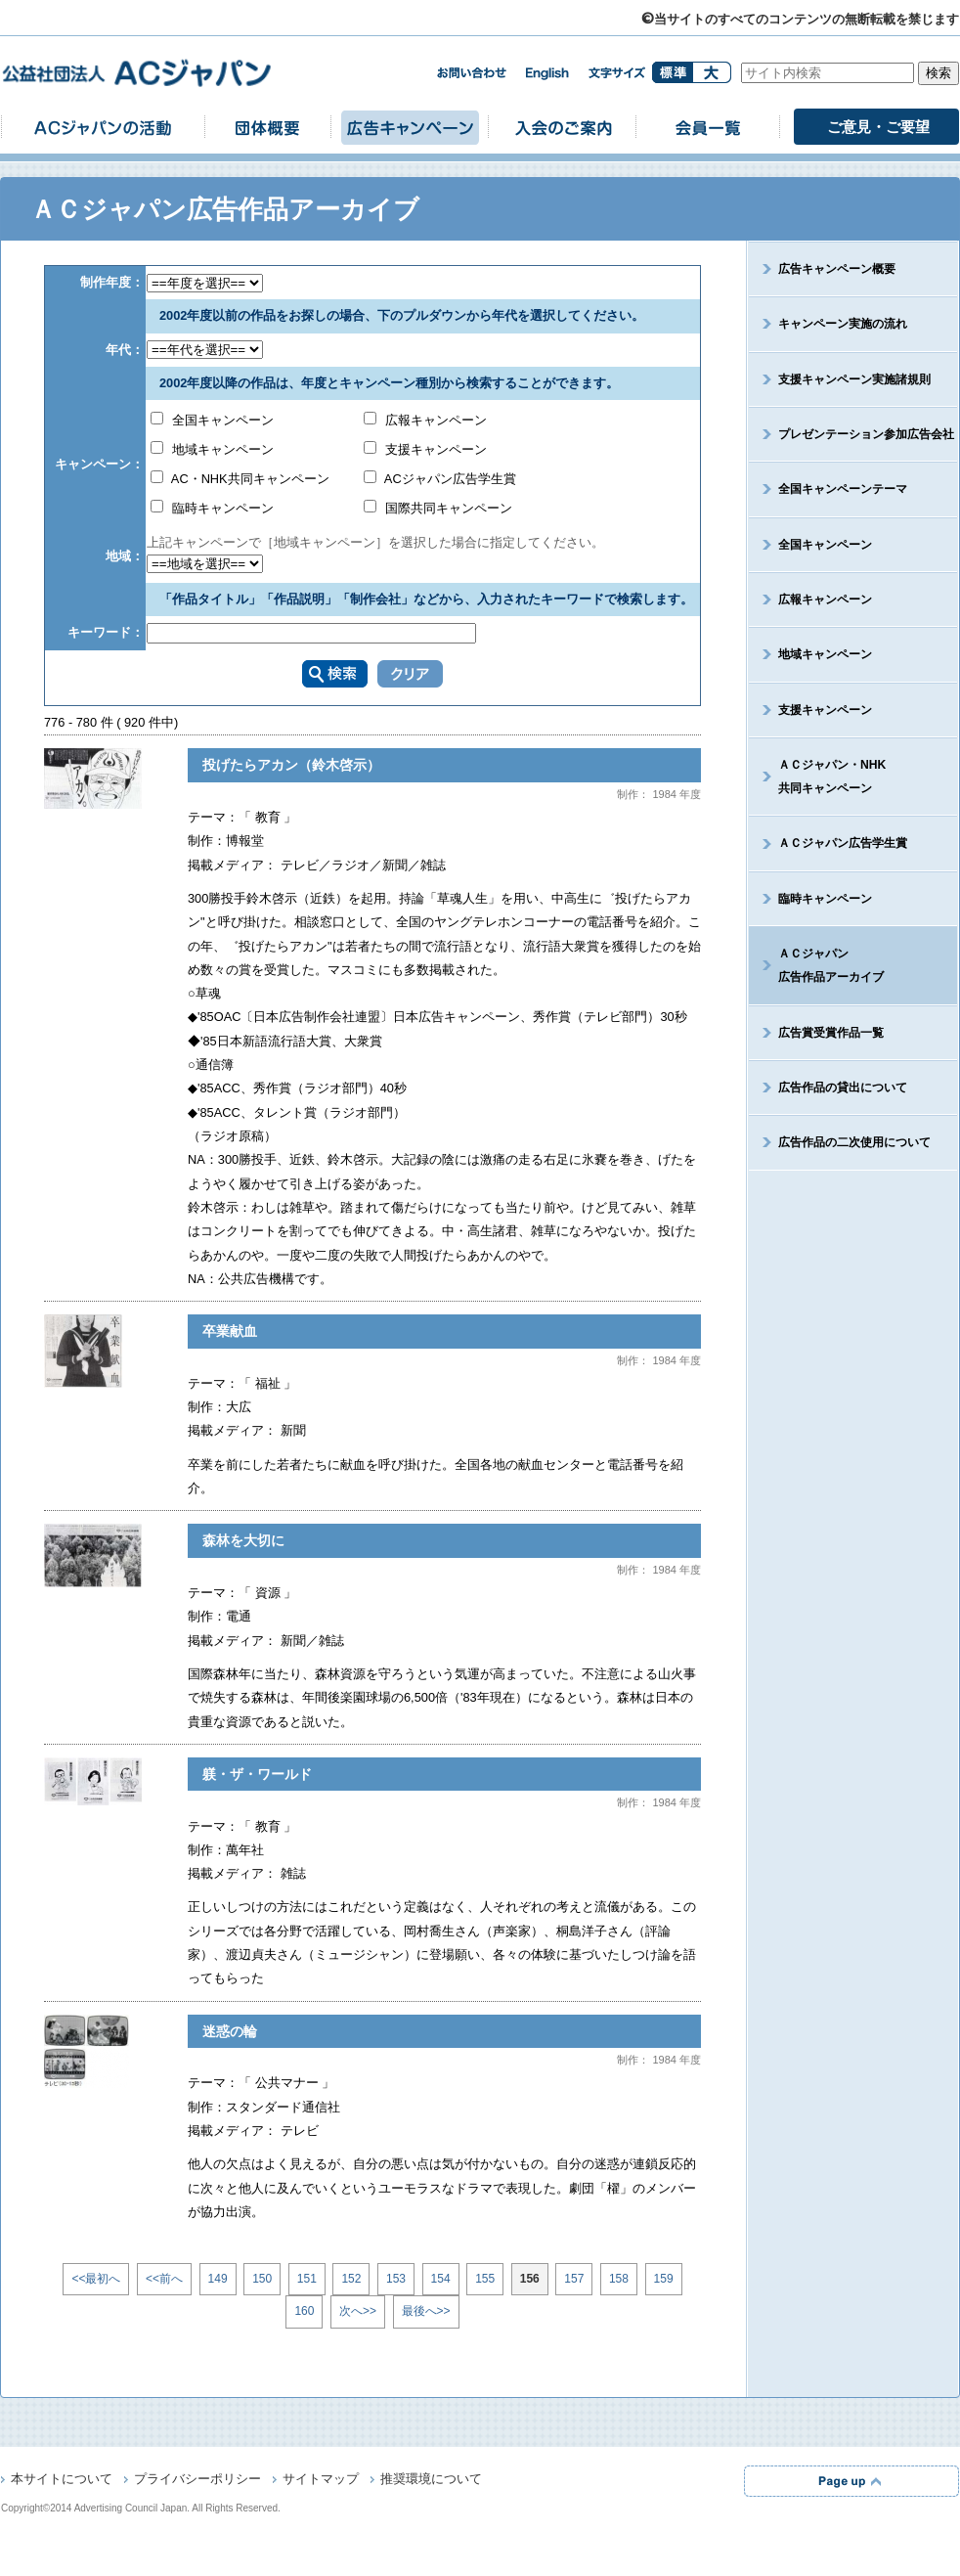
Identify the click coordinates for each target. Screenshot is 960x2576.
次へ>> (357, 2311)
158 (619, 2279)
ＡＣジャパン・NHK (817, 776)
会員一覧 (707, 127)
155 (485, 2279)
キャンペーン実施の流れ (842, 324)
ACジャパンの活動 (102, 127)
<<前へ (164, 2279)
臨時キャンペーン (212, 508)
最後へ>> (426, 2311)
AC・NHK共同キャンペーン (240, 478)
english (547, 73)
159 (664, 2279)
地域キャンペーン (212, 449)
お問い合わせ (471, 73)
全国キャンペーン (212, 420)
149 (218, 2279)
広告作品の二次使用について (854, 1142)
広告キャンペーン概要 (836, 269)
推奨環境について (431, 2480)
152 (351, 2279)
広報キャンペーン (425, 420)
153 (396, 2279)
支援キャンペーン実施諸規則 (854, 379)
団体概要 (268, 127)
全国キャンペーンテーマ (842, 489)
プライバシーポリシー (197, 2480)
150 (262, 2279)
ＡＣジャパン (816, 965)
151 (307, 2279)
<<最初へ (95, 2279)
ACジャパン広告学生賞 (440, 478)
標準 (672, 72)
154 (441, 2279)
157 (574, 2279)
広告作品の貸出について (842, 1087)
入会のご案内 (562, 127)
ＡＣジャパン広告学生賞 (842, 843)
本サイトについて (61, 2480)
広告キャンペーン (409, 127)
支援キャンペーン (425, 449)
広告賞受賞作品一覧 (831, 1033)
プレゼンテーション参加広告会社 (866, 434)
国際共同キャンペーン (438, 508)
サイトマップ (321, 2480)
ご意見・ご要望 (878, 126)
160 (304, 2311)
